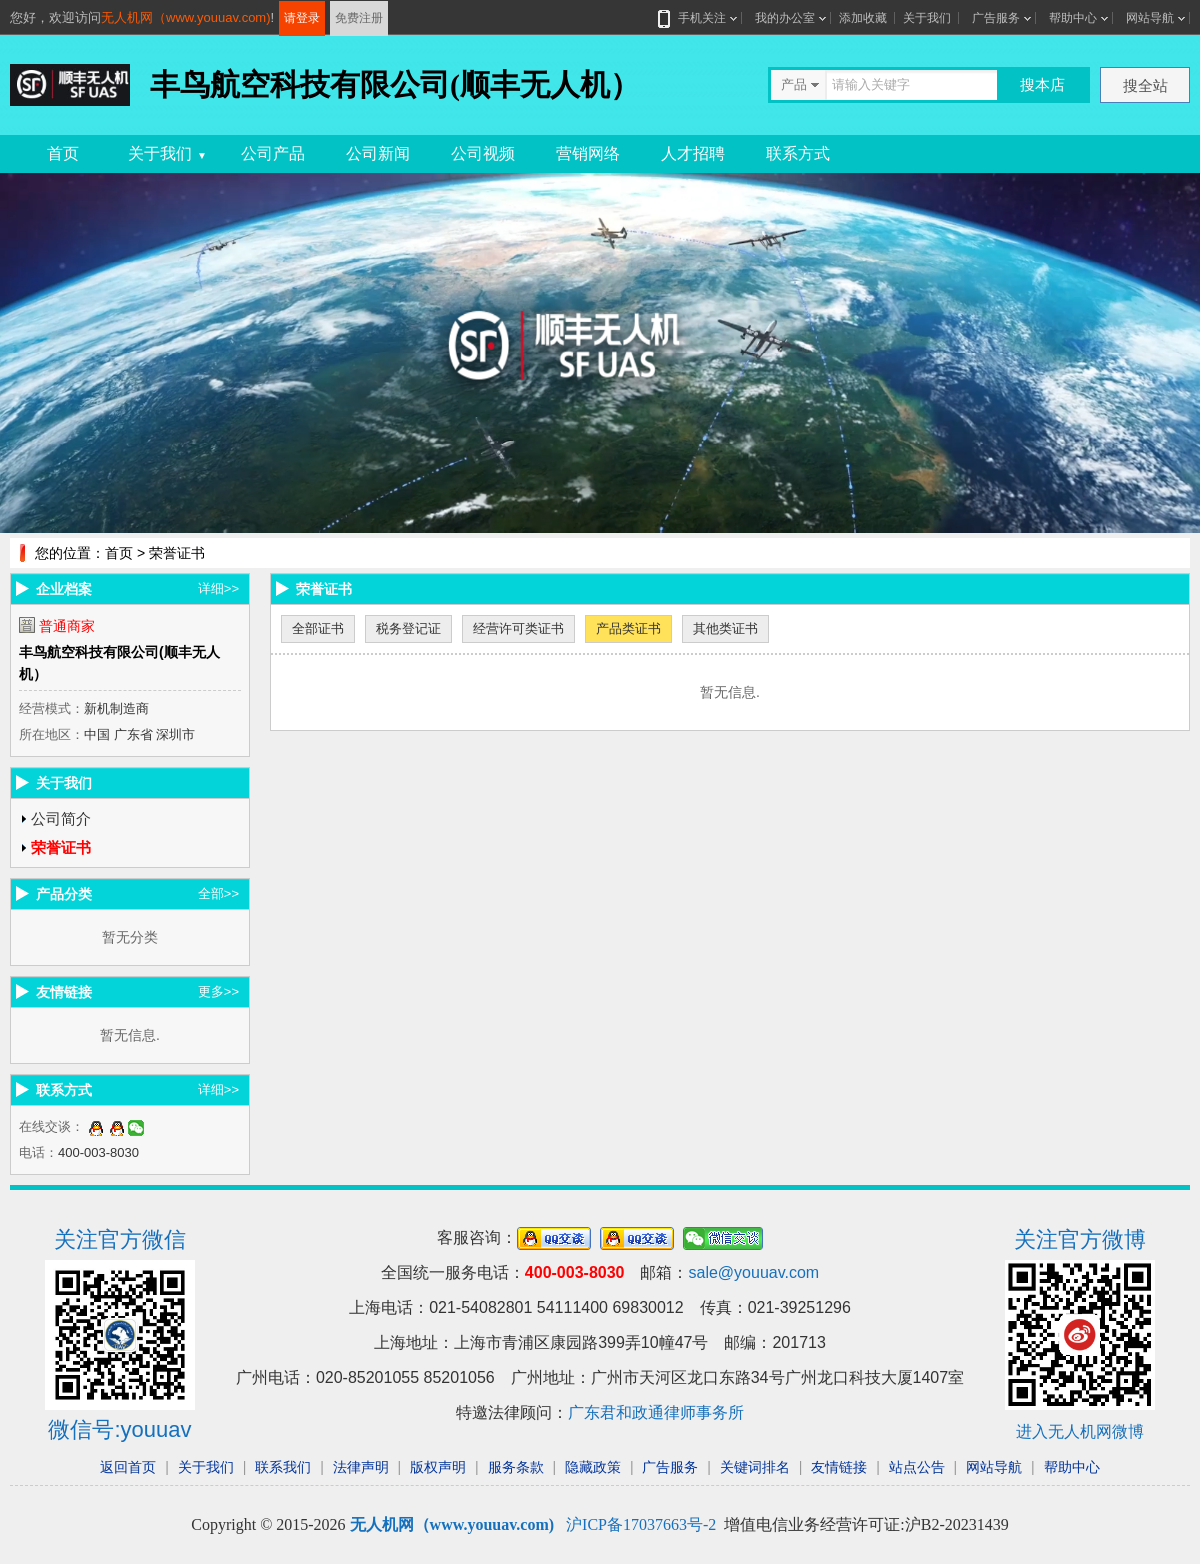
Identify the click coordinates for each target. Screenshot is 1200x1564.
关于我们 (927, 18)
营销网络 (588, 153)
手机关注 (698, 18)
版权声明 (438, 1467)
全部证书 (318, 628)
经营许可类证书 (518, 628)
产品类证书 (628, 628)
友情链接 (839, 1467)
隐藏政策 (593, 1467)
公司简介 (61, 818)
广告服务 (996, 18)
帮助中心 (1073, 18)
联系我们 (283, 1467)
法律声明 (361, 1467)
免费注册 (359, 18)
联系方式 (798, 153)
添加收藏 (863, 18)
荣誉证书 (61, 847)
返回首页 (128, 1467)
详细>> (218, 588)
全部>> (218, 893)
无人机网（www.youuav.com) (186, 17)
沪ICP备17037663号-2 (641, 1524)
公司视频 (483, 153)
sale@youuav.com (753, 1272)
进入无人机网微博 (1080, 1431)
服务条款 (516, 1467)
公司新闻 (378, 153)
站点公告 (917, 1467)
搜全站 (1145, 85)
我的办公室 (785, 18)
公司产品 (273, 153)
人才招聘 (693, 153)
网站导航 (1150, 18)
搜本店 (1042, 84)
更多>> (218, 991)
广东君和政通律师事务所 (656, 1412)
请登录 (302, 18)
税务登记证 (408, 628)
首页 (63, 153)
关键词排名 (755, 1467)
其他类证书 (725, 628)
